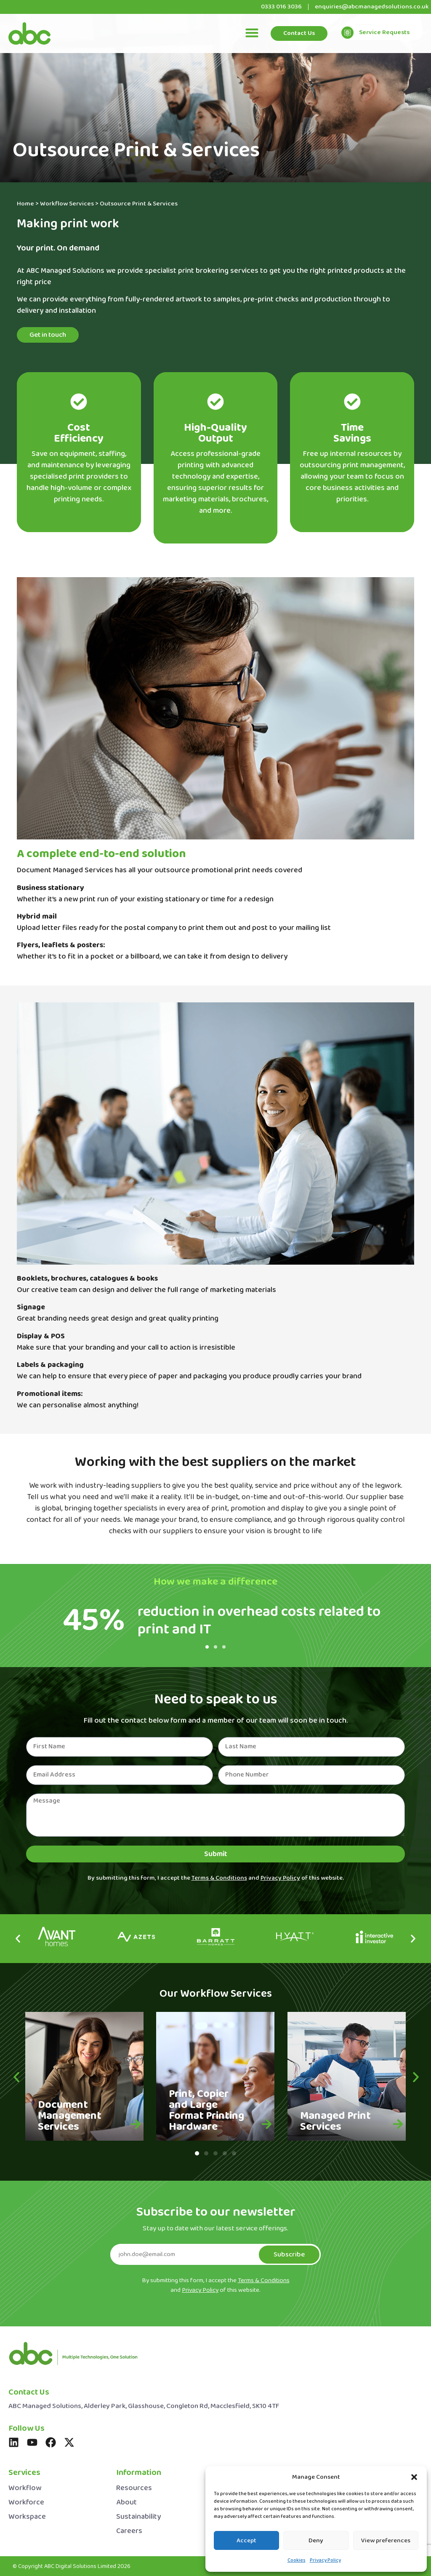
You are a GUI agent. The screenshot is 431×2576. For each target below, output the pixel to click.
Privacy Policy (325, 2560)
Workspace (27, 2517)
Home (25, 204)
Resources (134, 2488)
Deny (316, 2541)
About (126, 2502)
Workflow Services (67, 204)
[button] (414, 2477)
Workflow (24, 2488)
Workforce (26, 2502)
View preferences (385, 2541)
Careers (129, 2531)
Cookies (296, 2560)
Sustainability (138, 2517)
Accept (246, 2541)
